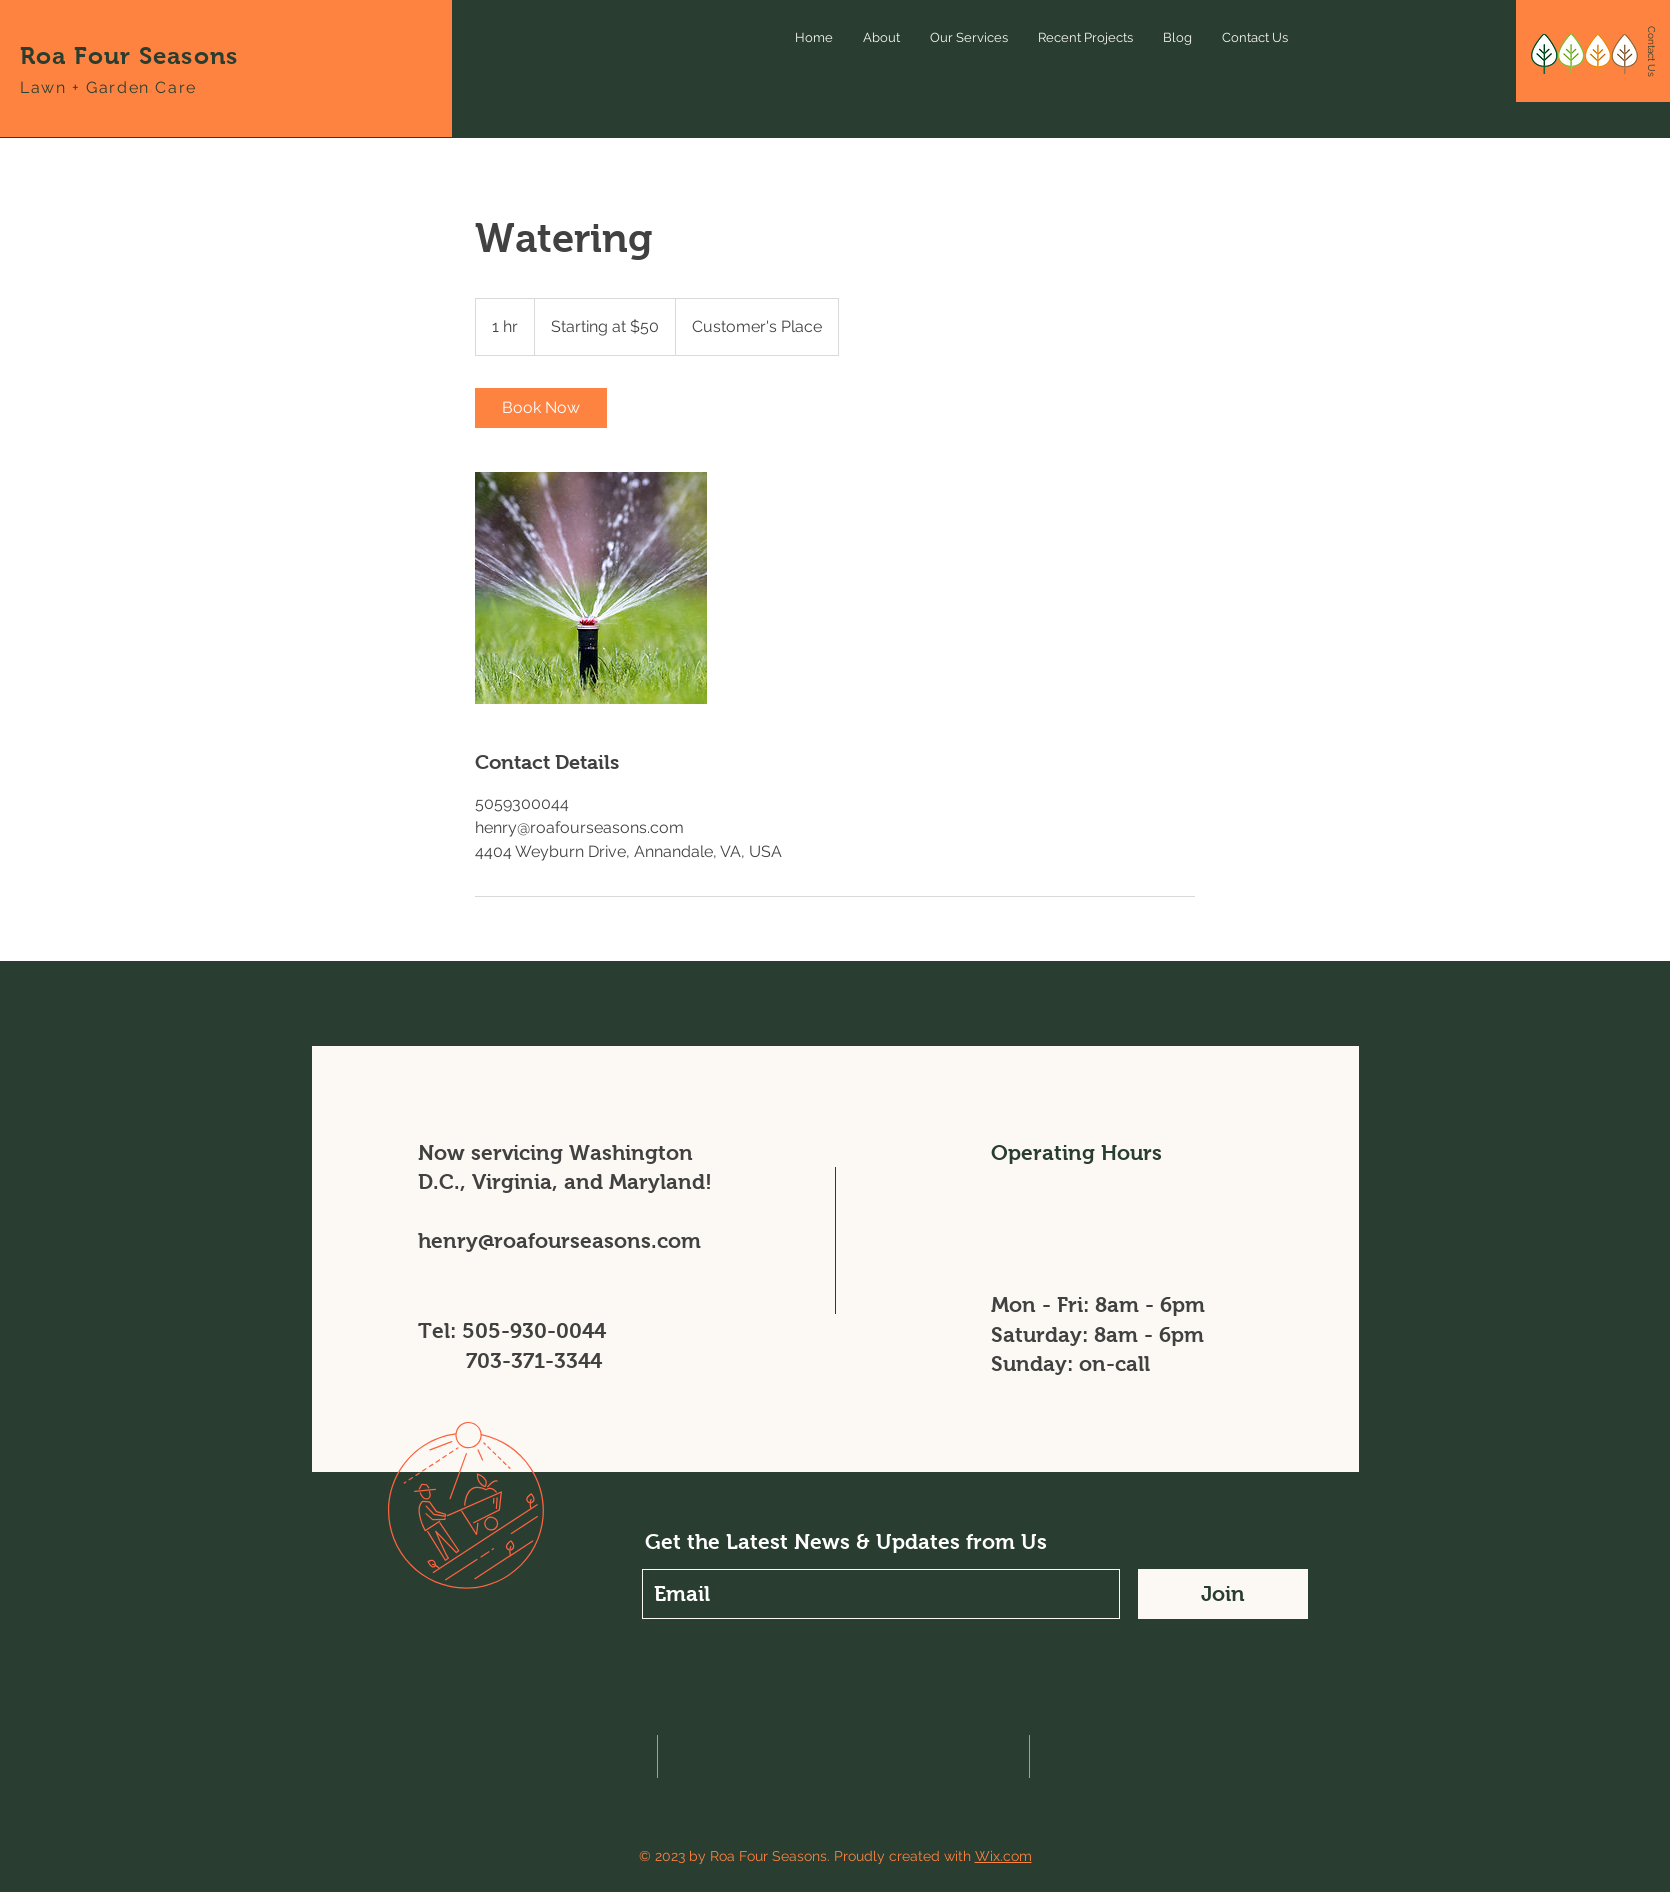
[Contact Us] (1651, 52)
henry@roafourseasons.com (559, 1240)
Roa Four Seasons (129, 55)
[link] (541, 408)
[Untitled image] (591, 588)
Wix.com (1003, 1856)
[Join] (1223, 1594)
